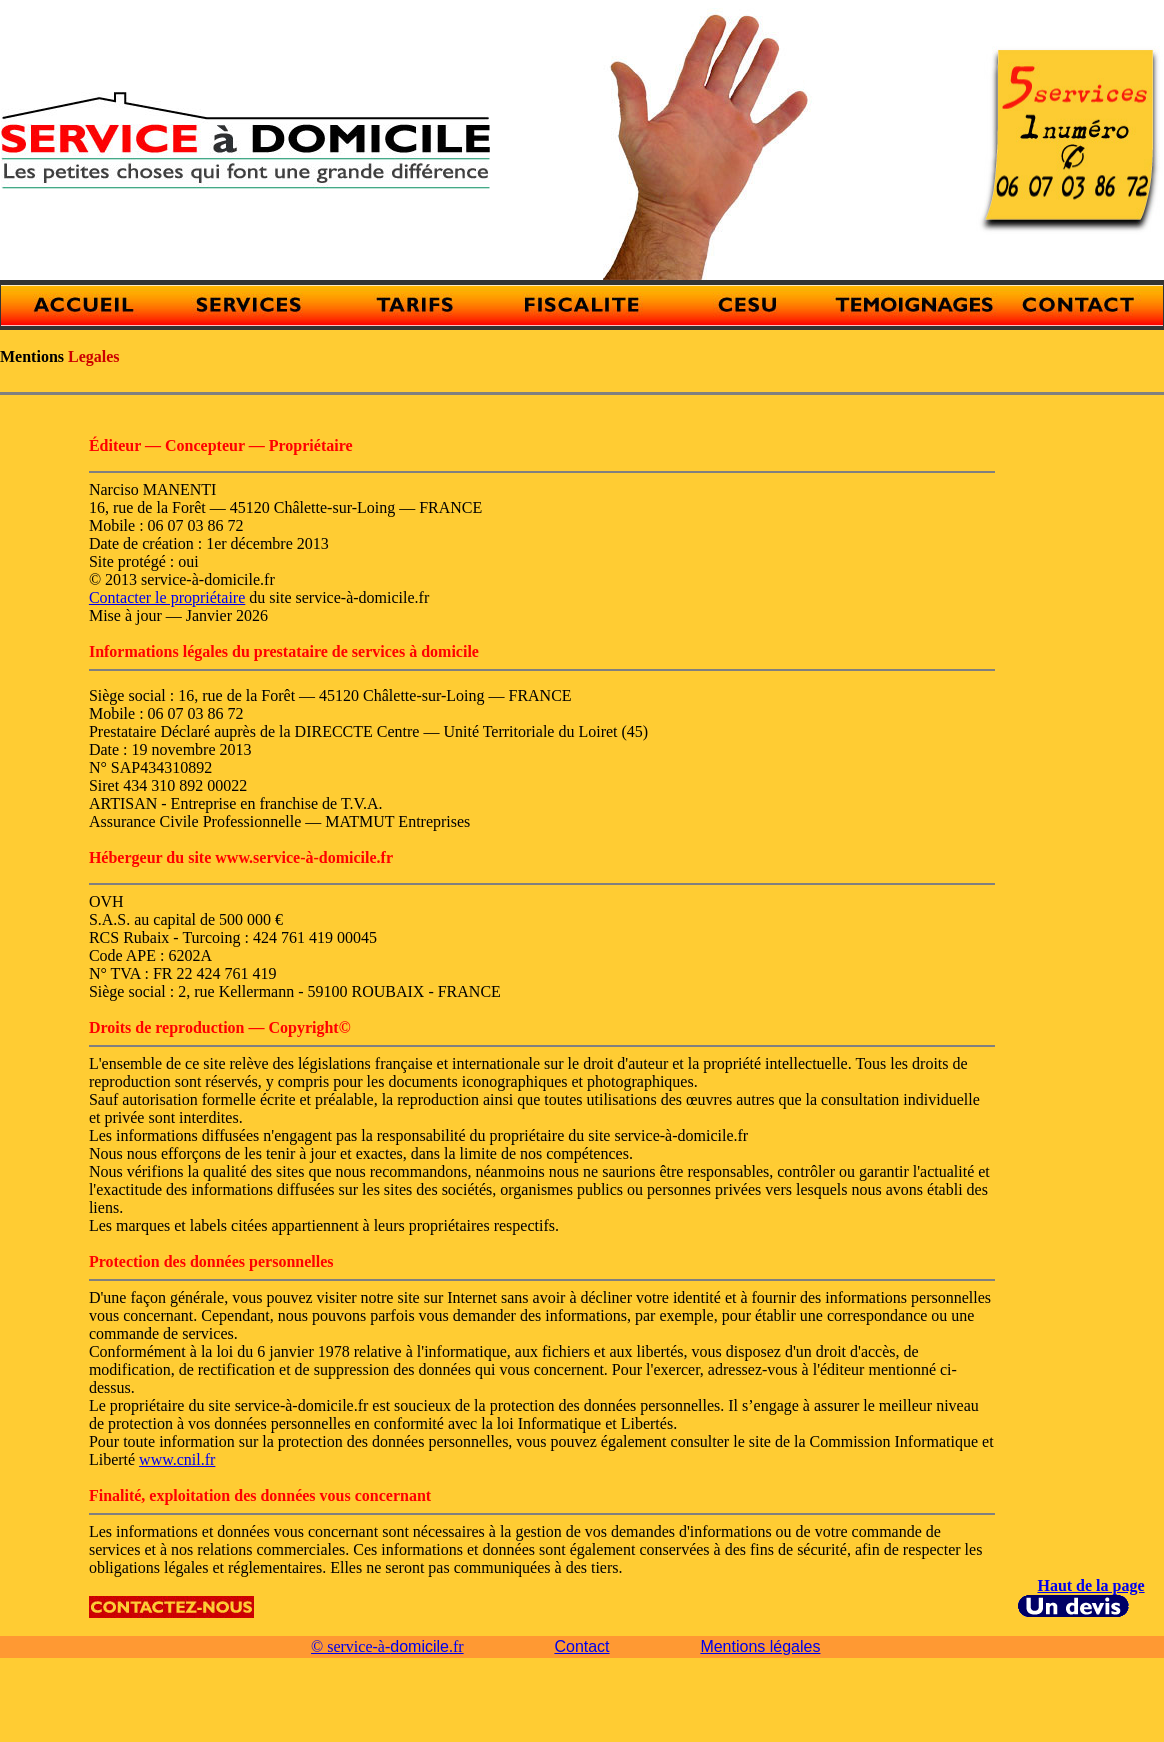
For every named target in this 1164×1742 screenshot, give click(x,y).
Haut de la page (1090, 1585)
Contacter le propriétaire (167, 597)
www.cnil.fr (177, 1459)
